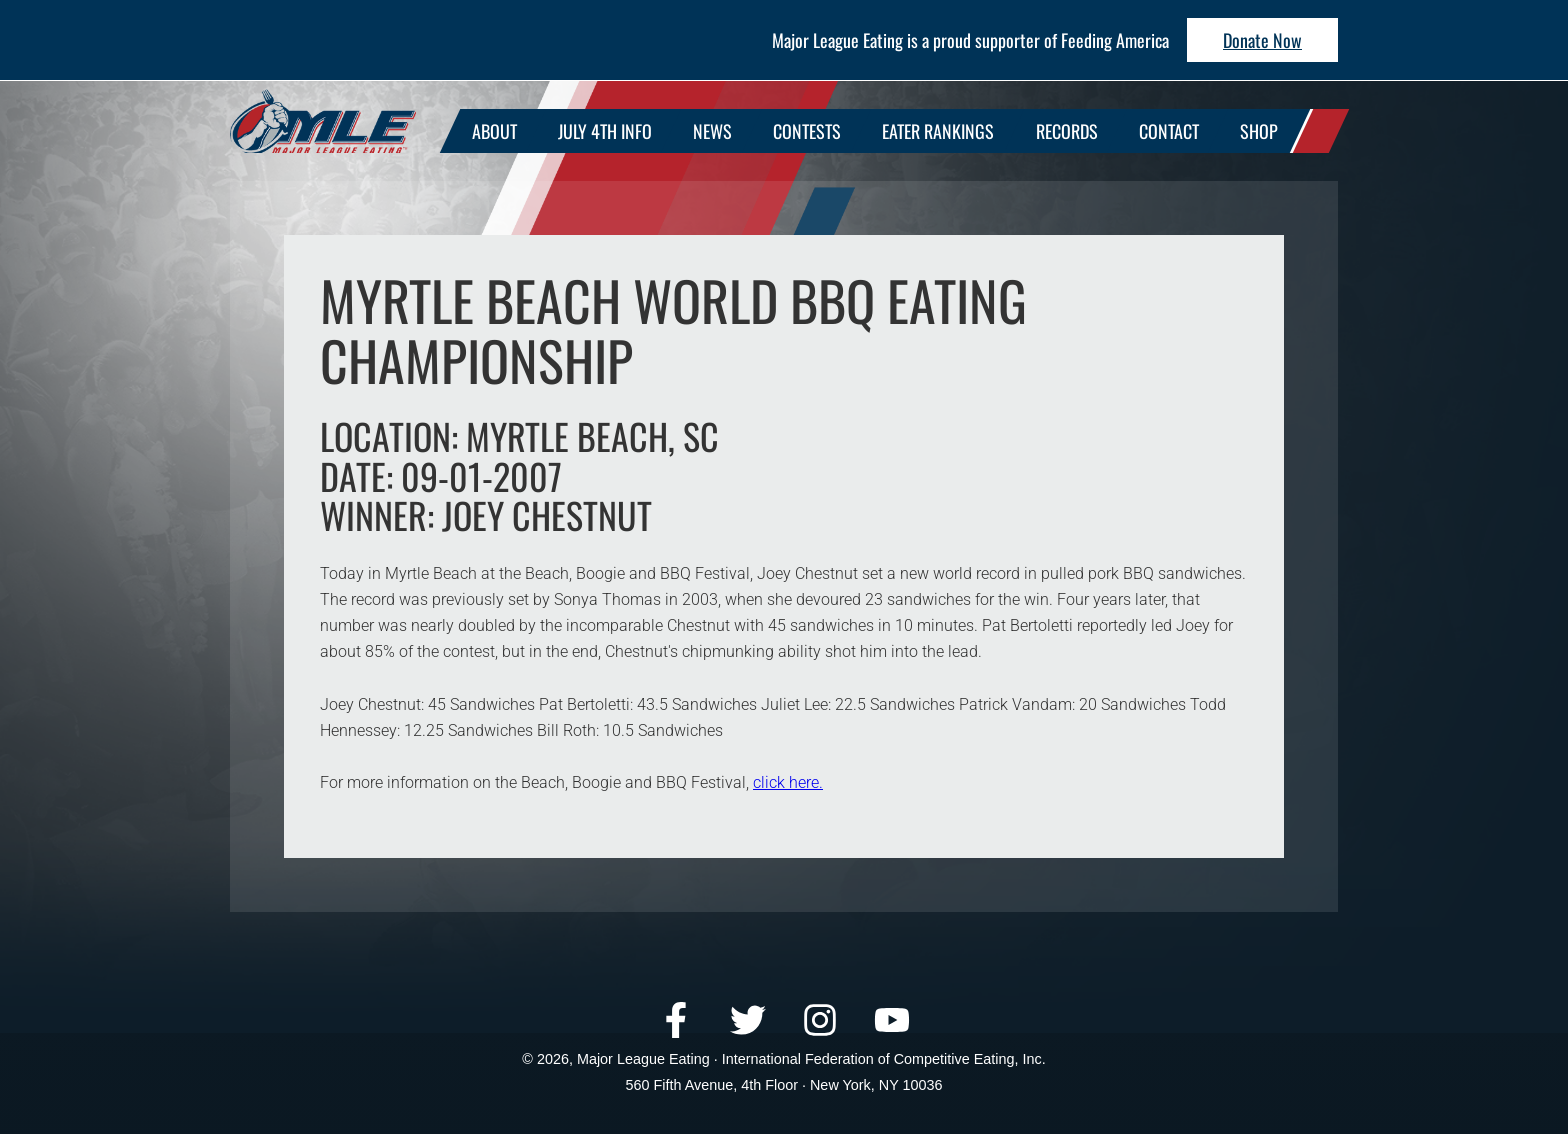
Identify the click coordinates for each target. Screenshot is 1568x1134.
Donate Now (1262, 40)
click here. (788, 782)
